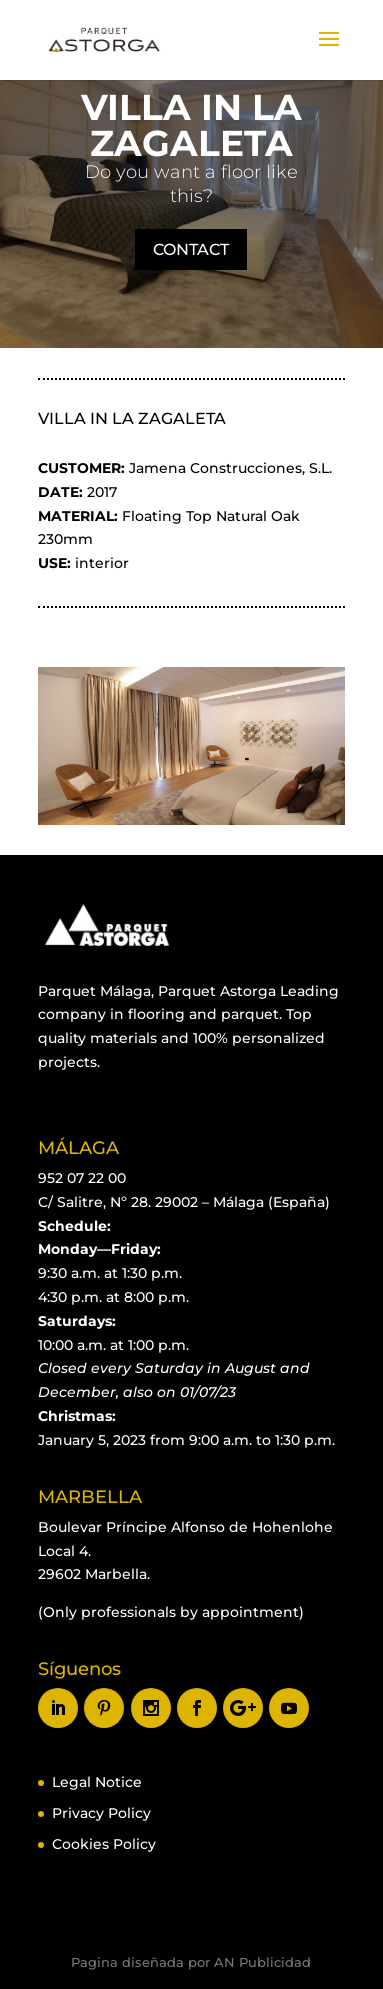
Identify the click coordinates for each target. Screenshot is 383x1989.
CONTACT (191, 249)
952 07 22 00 (82, 1178)
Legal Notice (97, 1782)
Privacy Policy (101, 1813)
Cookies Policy (104, 1844)
